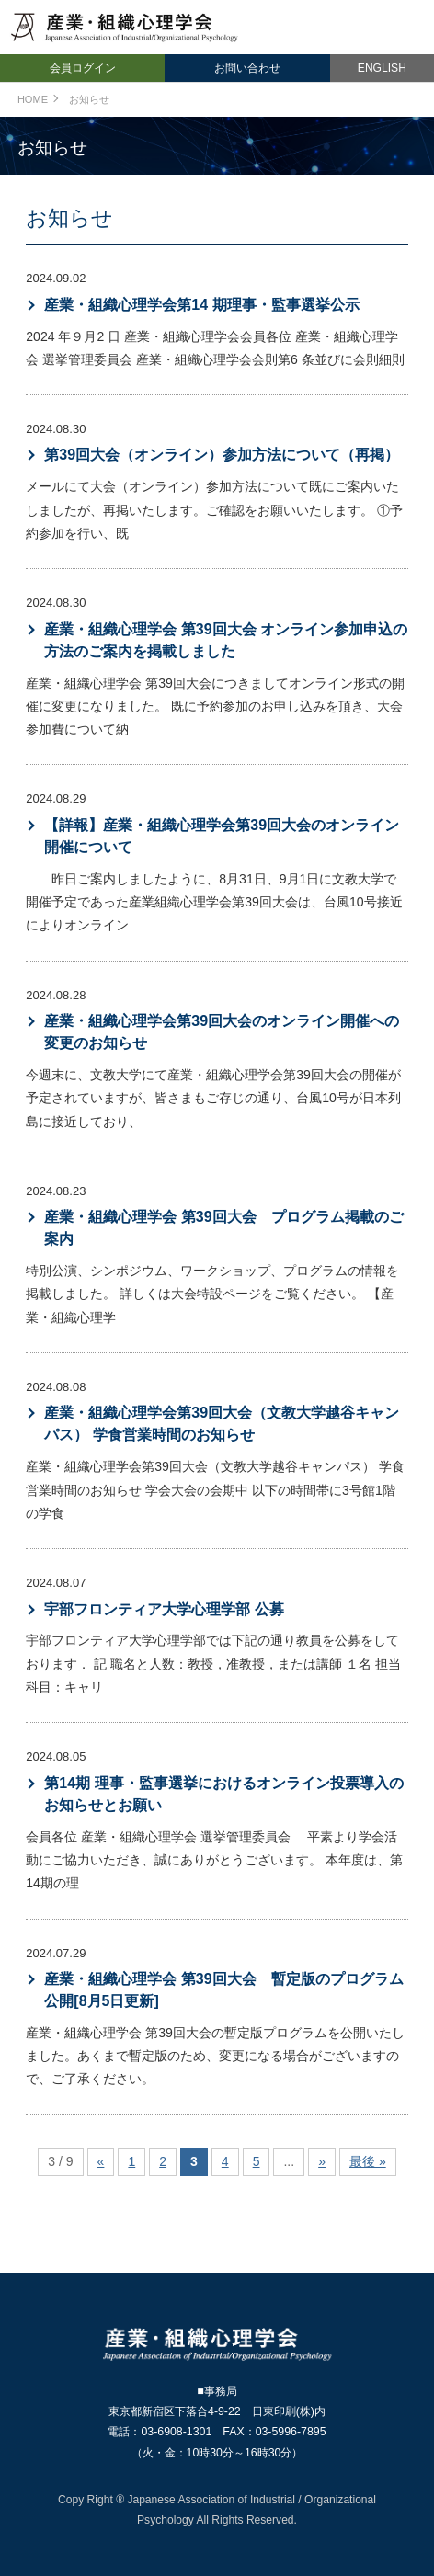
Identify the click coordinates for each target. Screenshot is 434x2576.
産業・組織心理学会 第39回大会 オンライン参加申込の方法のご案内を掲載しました (225, 640)
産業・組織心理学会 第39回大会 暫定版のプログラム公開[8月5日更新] (223, 1990)
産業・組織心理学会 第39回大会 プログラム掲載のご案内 (223, 1228)
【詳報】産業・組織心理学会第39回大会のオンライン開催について (221, 836)
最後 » (367, 2161)
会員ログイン (83, 68)
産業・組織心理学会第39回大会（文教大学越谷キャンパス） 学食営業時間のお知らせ (221, 1423)
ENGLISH (382, 68)
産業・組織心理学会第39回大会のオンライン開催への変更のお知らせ (221, 1032)
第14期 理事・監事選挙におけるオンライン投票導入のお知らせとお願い (223, 1794)
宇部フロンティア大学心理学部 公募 (163, 1609)
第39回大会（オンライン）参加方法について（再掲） (221, 454)
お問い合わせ (247, 68)
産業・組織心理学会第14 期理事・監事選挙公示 (201, 305)
